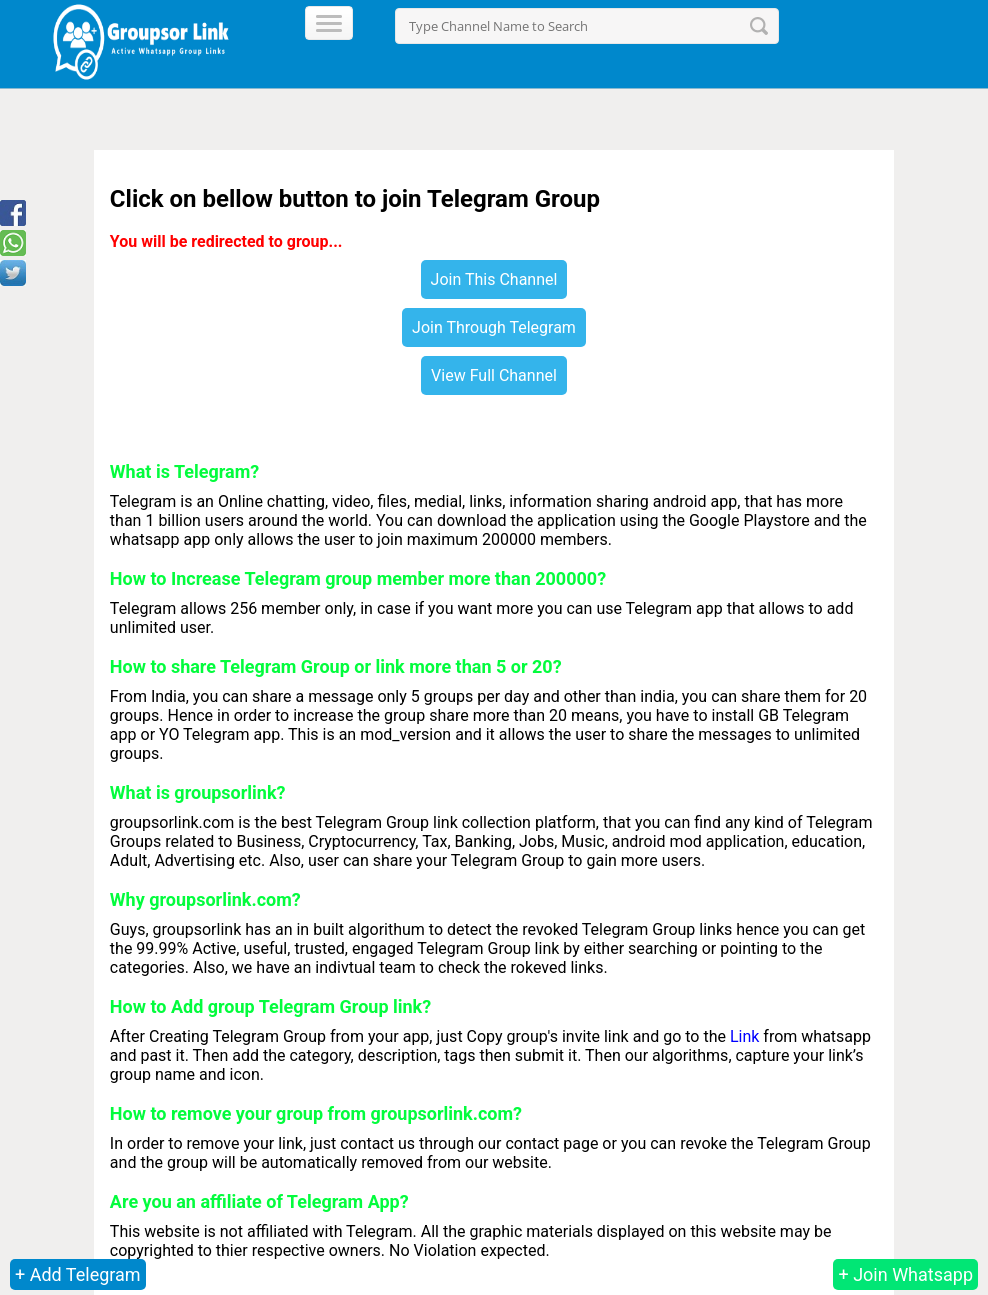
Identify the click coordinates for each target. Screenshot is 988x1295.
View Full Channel (494, 375)
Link (744, 1036)
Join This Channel (494, 279)
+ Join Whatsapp (905, 1274)
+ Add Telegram (78, 1274)
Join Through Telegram (494, 327)
